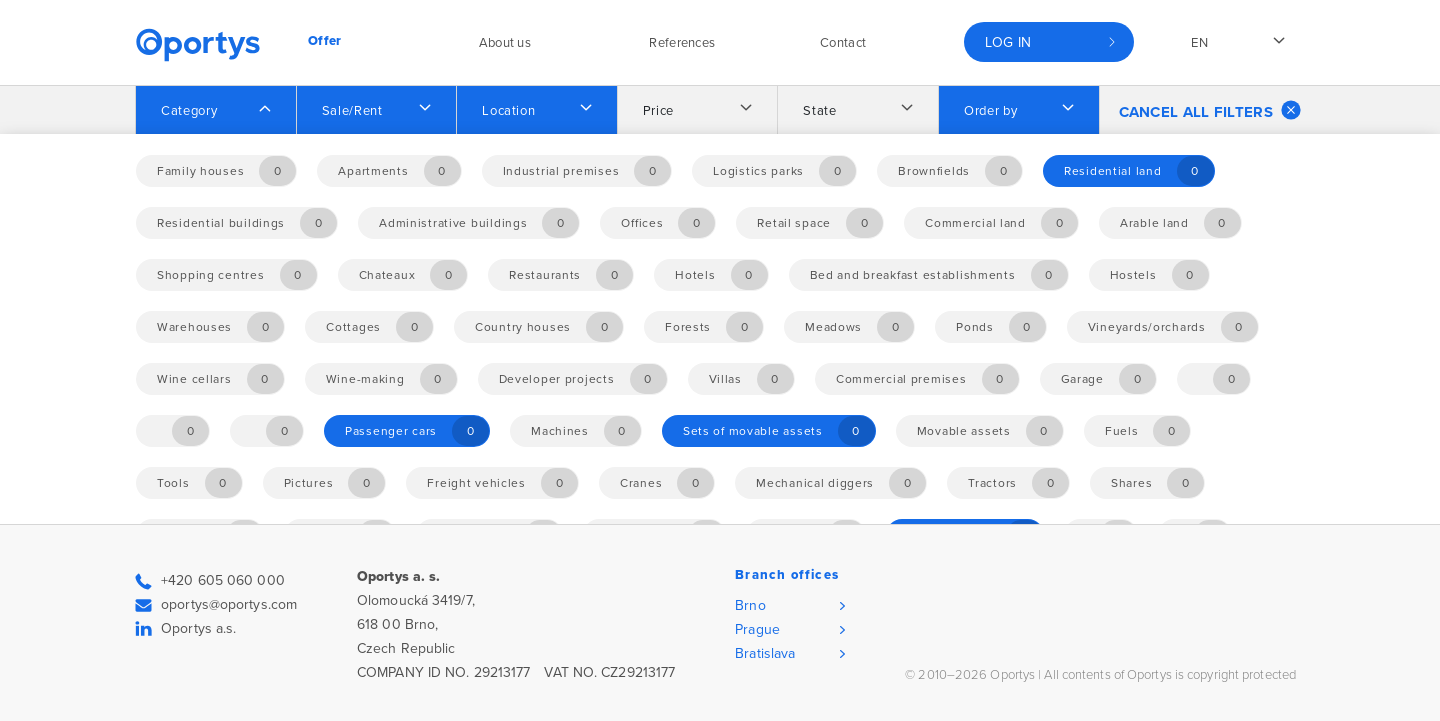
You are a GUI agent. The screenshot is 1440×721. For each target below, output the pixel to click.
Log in (1008, 42)
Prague (757, 629)
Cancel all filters (1210, 110)
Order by (990, 111)
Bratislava (765, 653)
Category (189, 111)
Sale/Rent (352, 111)
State (819, 111)
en (1199, 43)
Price (658, 111)
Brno (750, 605)
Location (508, 111)
